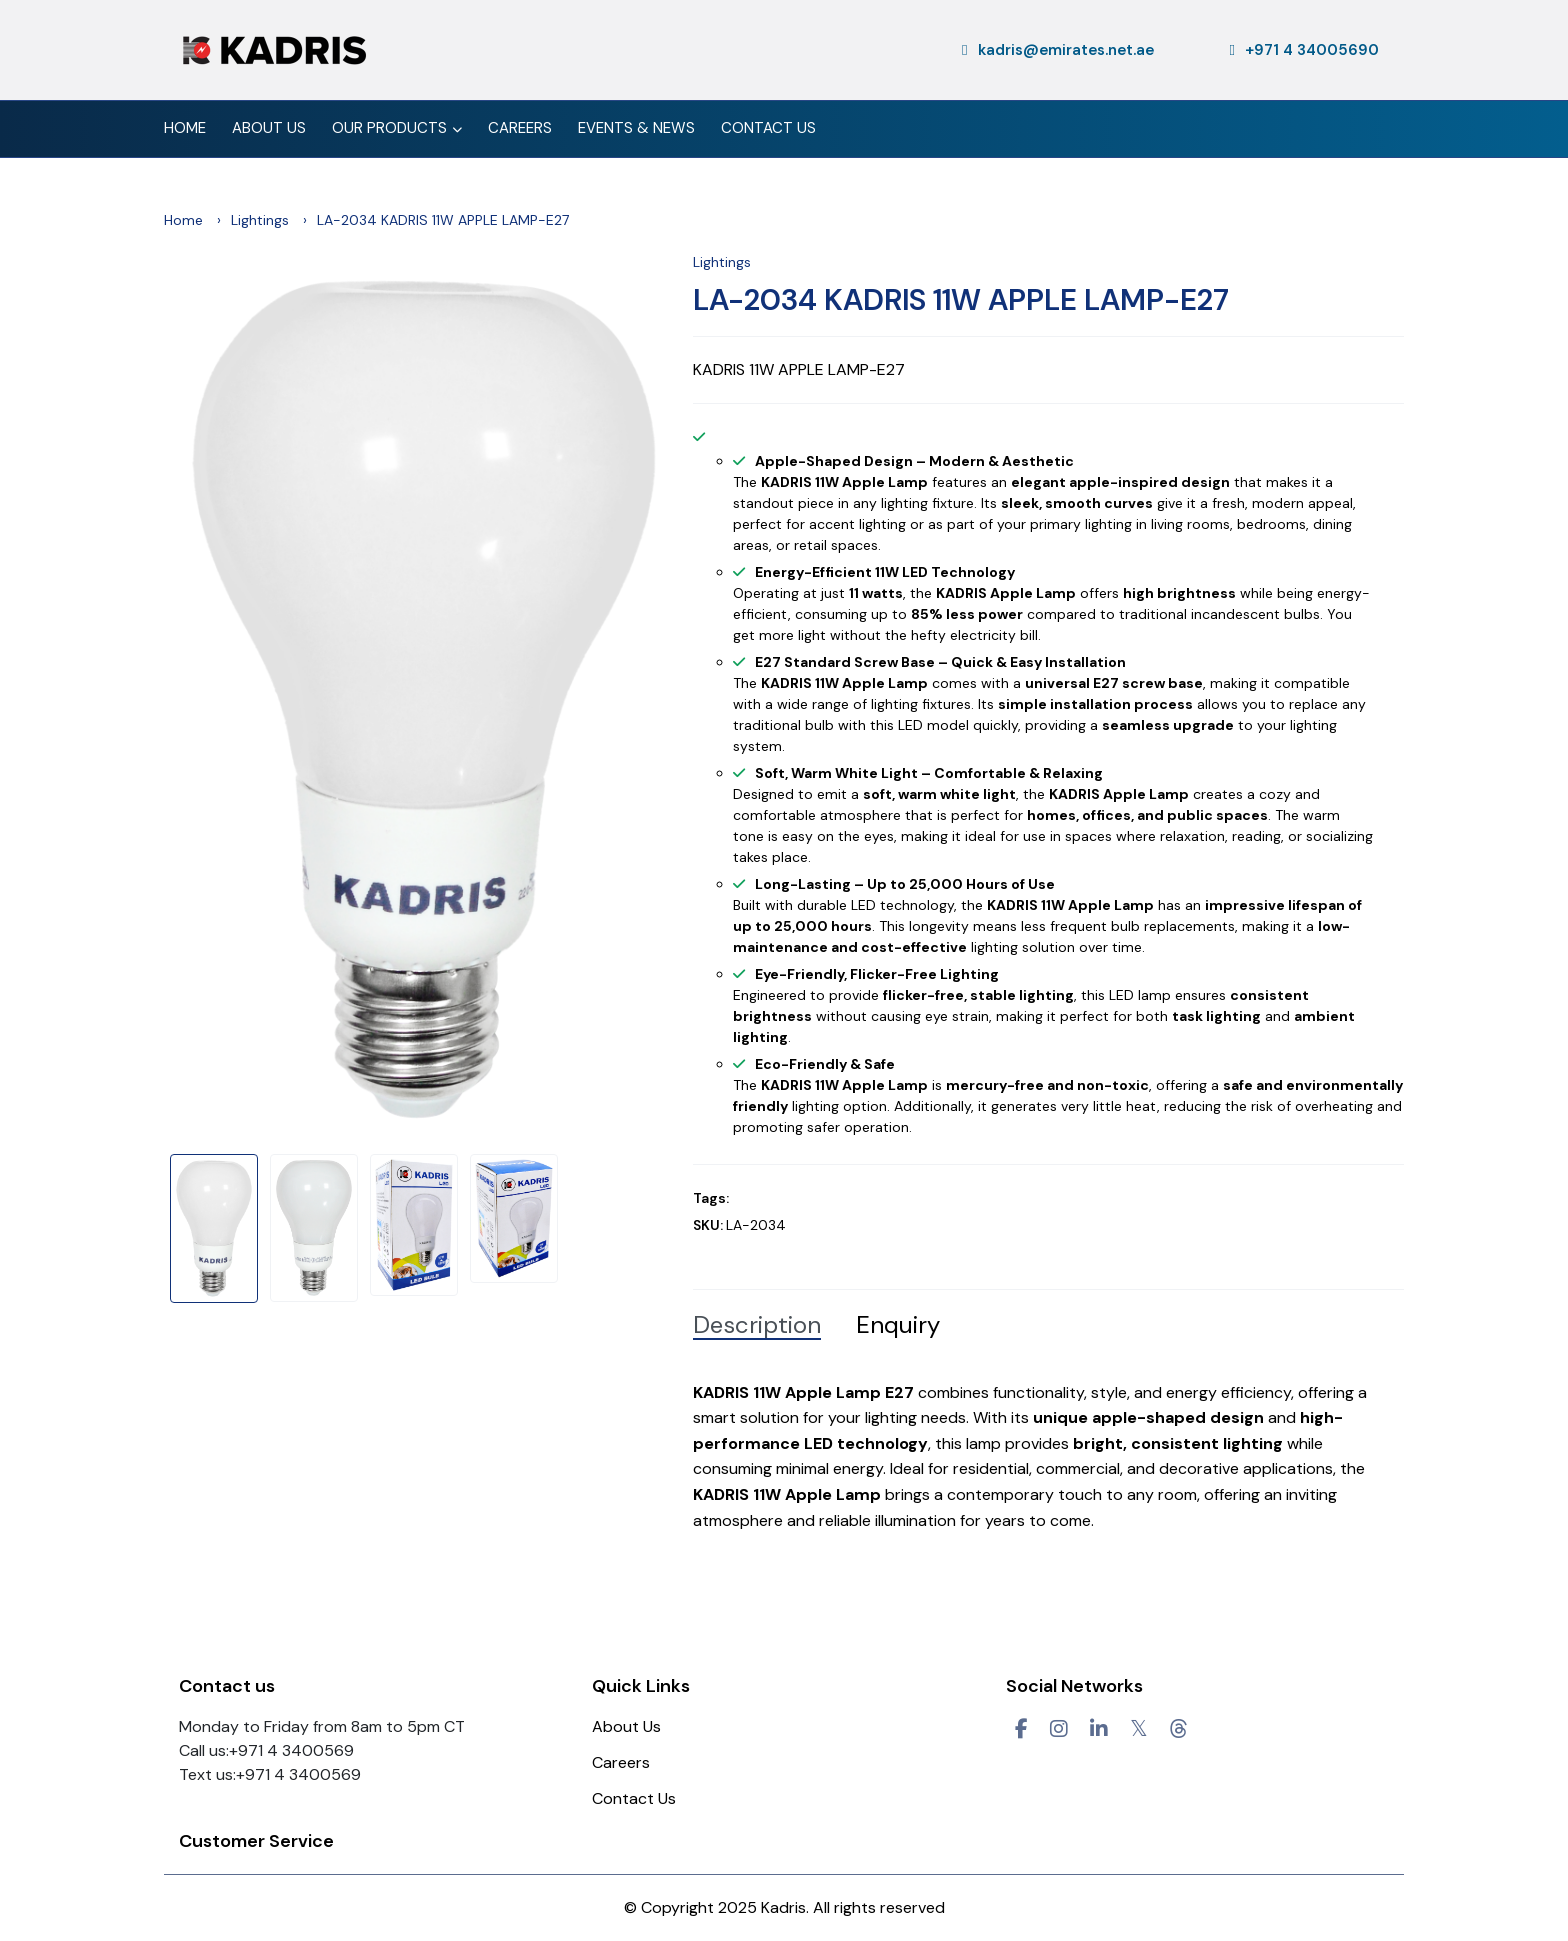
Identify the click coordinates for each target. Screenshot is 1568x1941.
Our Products (397, 130)
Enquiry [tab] (898, 1325)
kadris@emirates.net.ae (1057, 50)
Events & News (636, 128)
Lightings (260, 220)
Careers (520, 128)
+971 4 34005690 (1304, 50)
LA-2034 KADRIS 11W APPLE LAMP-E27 (961, 300)
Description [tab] (757, 1325)
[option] (424, 699)
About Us (269, 128)
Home (185, 128)
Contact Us (768, 128)
